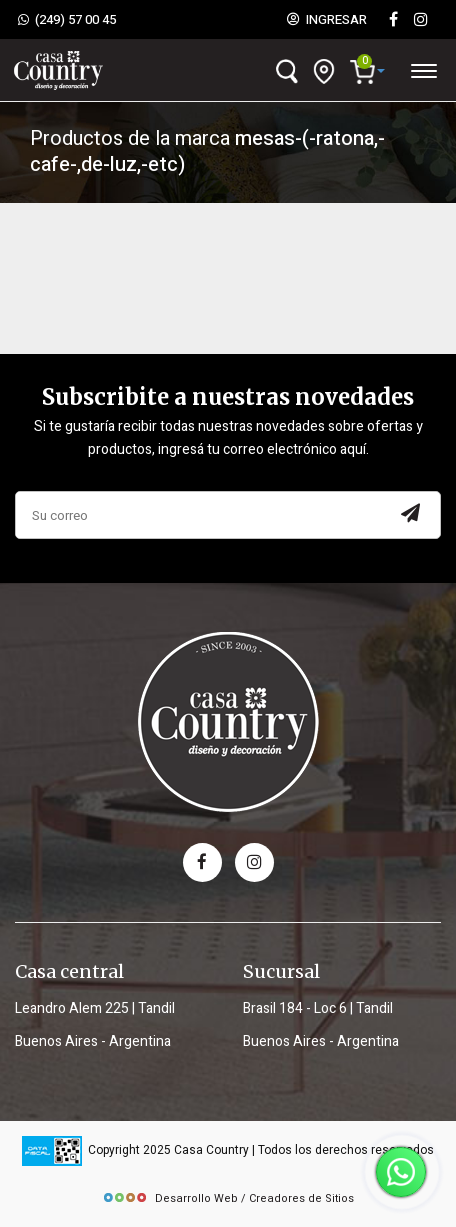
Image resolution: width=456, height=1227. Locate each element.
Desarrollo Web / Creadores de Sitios (228, 1198)
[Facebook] (393, 20)
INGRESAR (327, 20)
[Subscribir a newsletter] (410, 515)
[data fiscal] (52, 1150)
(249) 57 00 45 (67, 20)
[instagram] (421, 20)
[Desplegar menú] (423, 68)
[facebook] (202, 862)
